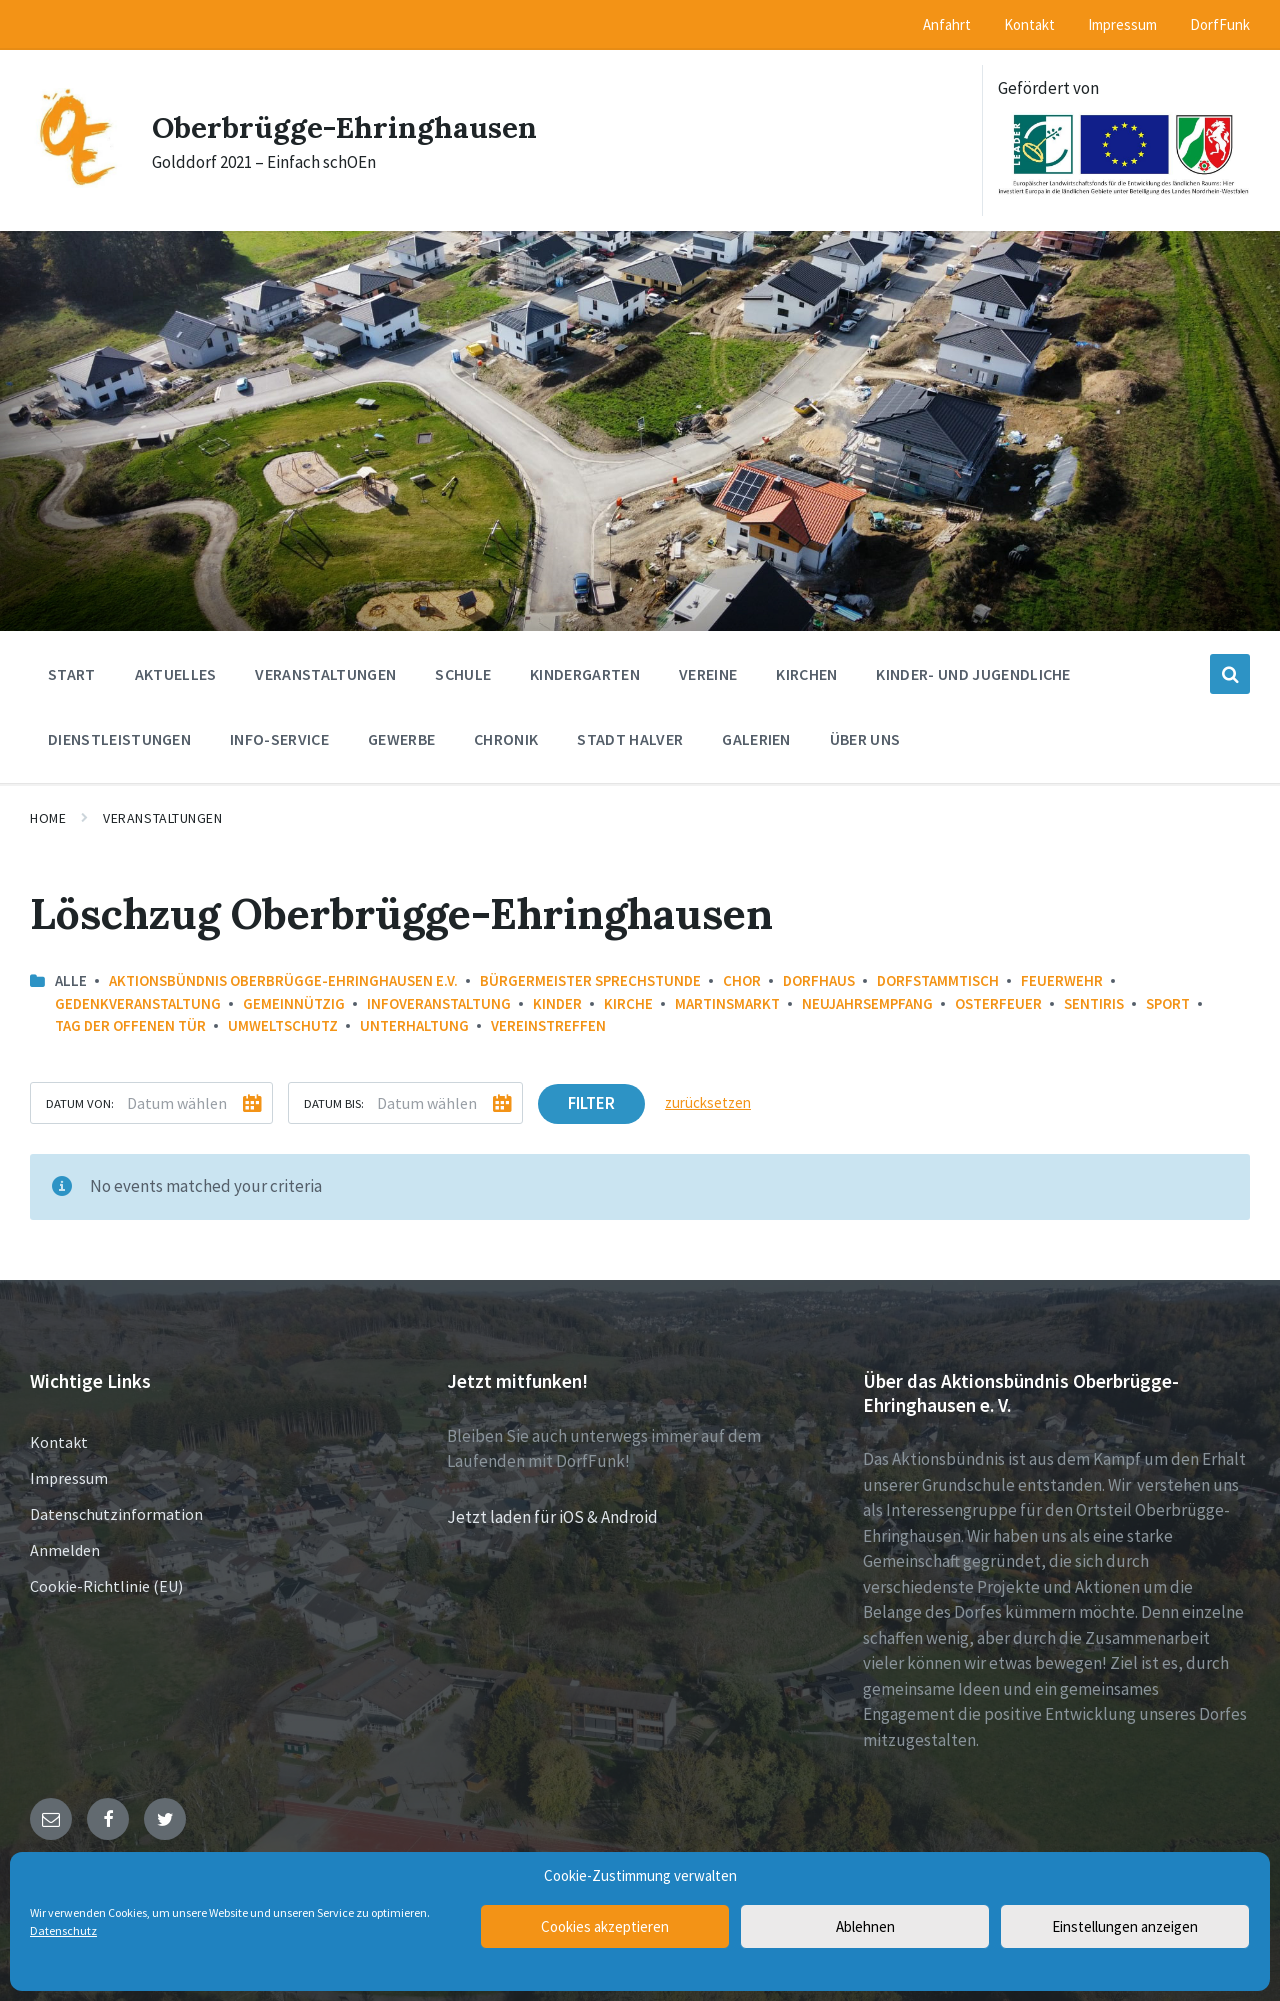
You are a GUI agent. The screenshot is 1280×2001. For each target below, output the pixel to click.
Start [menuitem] (72, 674)
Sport (1168, 1003)
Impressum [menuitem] (1122, 24)
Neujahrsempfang (867, 1003)
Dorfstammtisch (938, 980)
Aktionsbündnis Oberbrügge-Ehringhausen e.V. (283, 980)
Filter (591, 1103)
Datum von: (80, 1103)
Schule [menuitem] (463, 674)
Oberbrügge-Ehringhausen (345, 127)
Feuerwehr (1062, 980)
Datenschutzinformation (116, 1514)
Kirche (628, 1003)
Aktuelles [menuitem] (176, 674)
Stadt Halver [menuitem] (630, 739)
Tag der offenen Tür (130, 1025)
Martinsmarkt (727, 1003)
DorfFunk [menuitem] (1220, 24)
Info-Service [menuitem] (279, 739)
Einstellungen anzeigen (1125, 1926)
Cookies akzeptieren (605, 1926)
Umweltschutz (283, 1025)
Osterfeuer (998, 1003)
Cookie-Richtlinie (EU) (106, 1586)
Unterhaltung (414, 1025)
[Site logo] (76, 182)
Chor (742, 980)
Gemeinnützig (294, 1003)
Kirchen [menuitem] (806, 674)
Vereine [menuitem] (708, 674)
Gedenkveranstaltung (138, 1003)
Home (48, 818)
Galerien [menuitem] (756, 739)
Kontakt (59, 1442)
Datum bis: (334, 1103)
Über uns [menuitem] (865, 739)
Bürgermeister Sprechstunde (590, 980)
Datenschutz (63, 1930)
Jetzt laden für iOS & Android (552, 1517)
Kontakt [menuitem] (1029, 24)
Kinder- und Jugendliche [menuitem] (973, 674)
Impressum (69, 1478)
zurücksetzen (708, 1102)
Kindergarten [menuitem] (585, 674)
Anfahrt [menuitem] (947, 24)
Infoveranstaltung (439, 1003)
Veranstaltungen (162, 818)
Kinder (557, 1003)
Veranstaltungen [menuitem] (325, 674)
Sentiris (1094, 1003)
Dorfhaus (819, 980)
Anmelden (65, 1550)
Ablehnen (865, 1926)
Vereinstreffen (548, 1025)
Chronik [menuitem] (506, 739)
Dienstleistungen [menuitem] (119, 739)
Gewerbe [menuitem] (401, 739)
